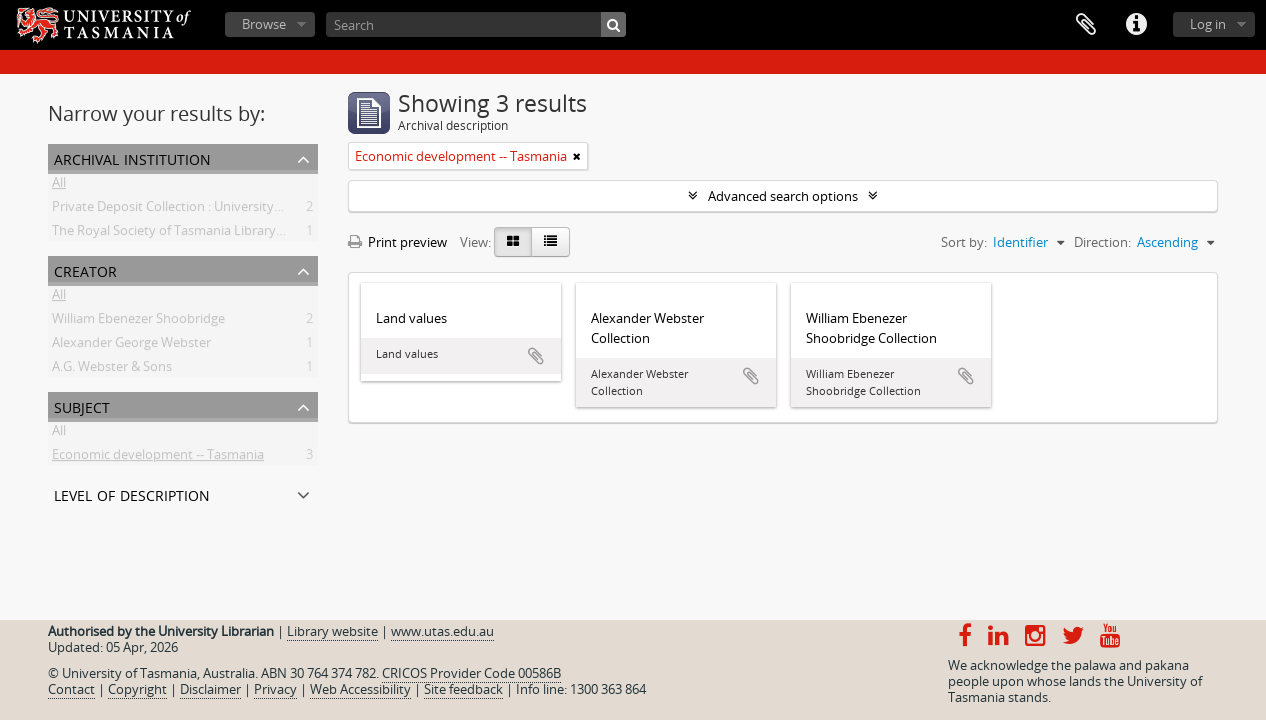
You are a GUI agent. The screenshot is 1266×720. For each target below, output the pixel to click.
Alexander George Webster (131, 346)
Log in (1208, 24)
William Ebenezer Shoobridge (138, 322)
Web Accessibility (360, 689)
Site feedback (463, 689)
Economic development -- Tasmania (158, 458)
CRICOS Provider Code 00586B (471, 673)
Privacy (275, 689)
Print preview (397, 242)
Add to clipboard (536, 356)
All (59, 186)
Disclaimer (210, 689)
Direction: (1102, 242)
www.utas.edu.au (442, 631)
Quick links (1136, 25)
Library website (332, 631)
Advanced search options (783, 196)
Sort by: (964, 242)
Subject (82, 405)
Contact (71, 689)
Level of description (132, 493)
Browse (264, 24)
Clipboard (1086, 25)
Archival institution (132, 157)
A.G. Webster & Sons (112, 370)
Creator (85, 269)
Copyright (137, 689)
